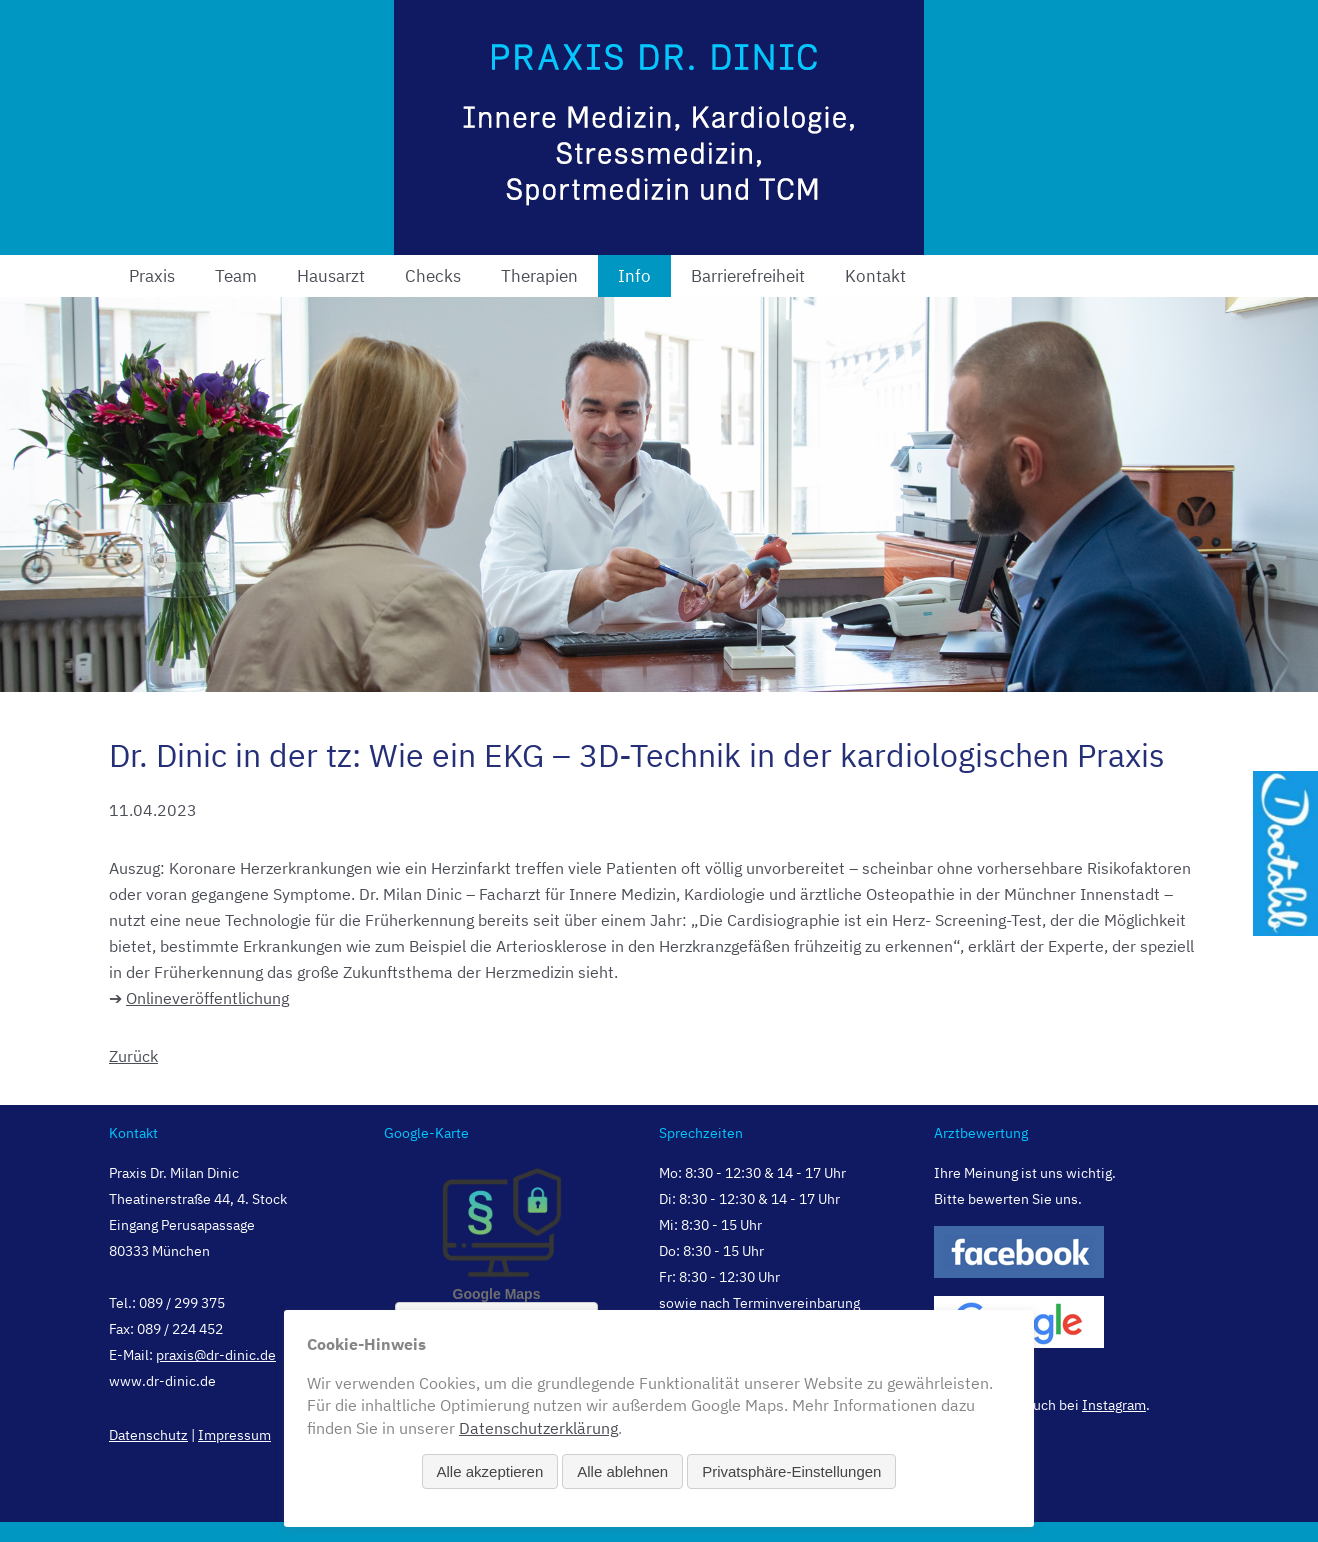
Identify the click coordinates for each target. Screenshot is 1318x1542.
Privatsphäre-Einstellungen (791, 1471)
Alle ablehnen (622, 1471)
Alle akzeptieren (490, 1471)
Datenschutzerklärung (538, 1428)
